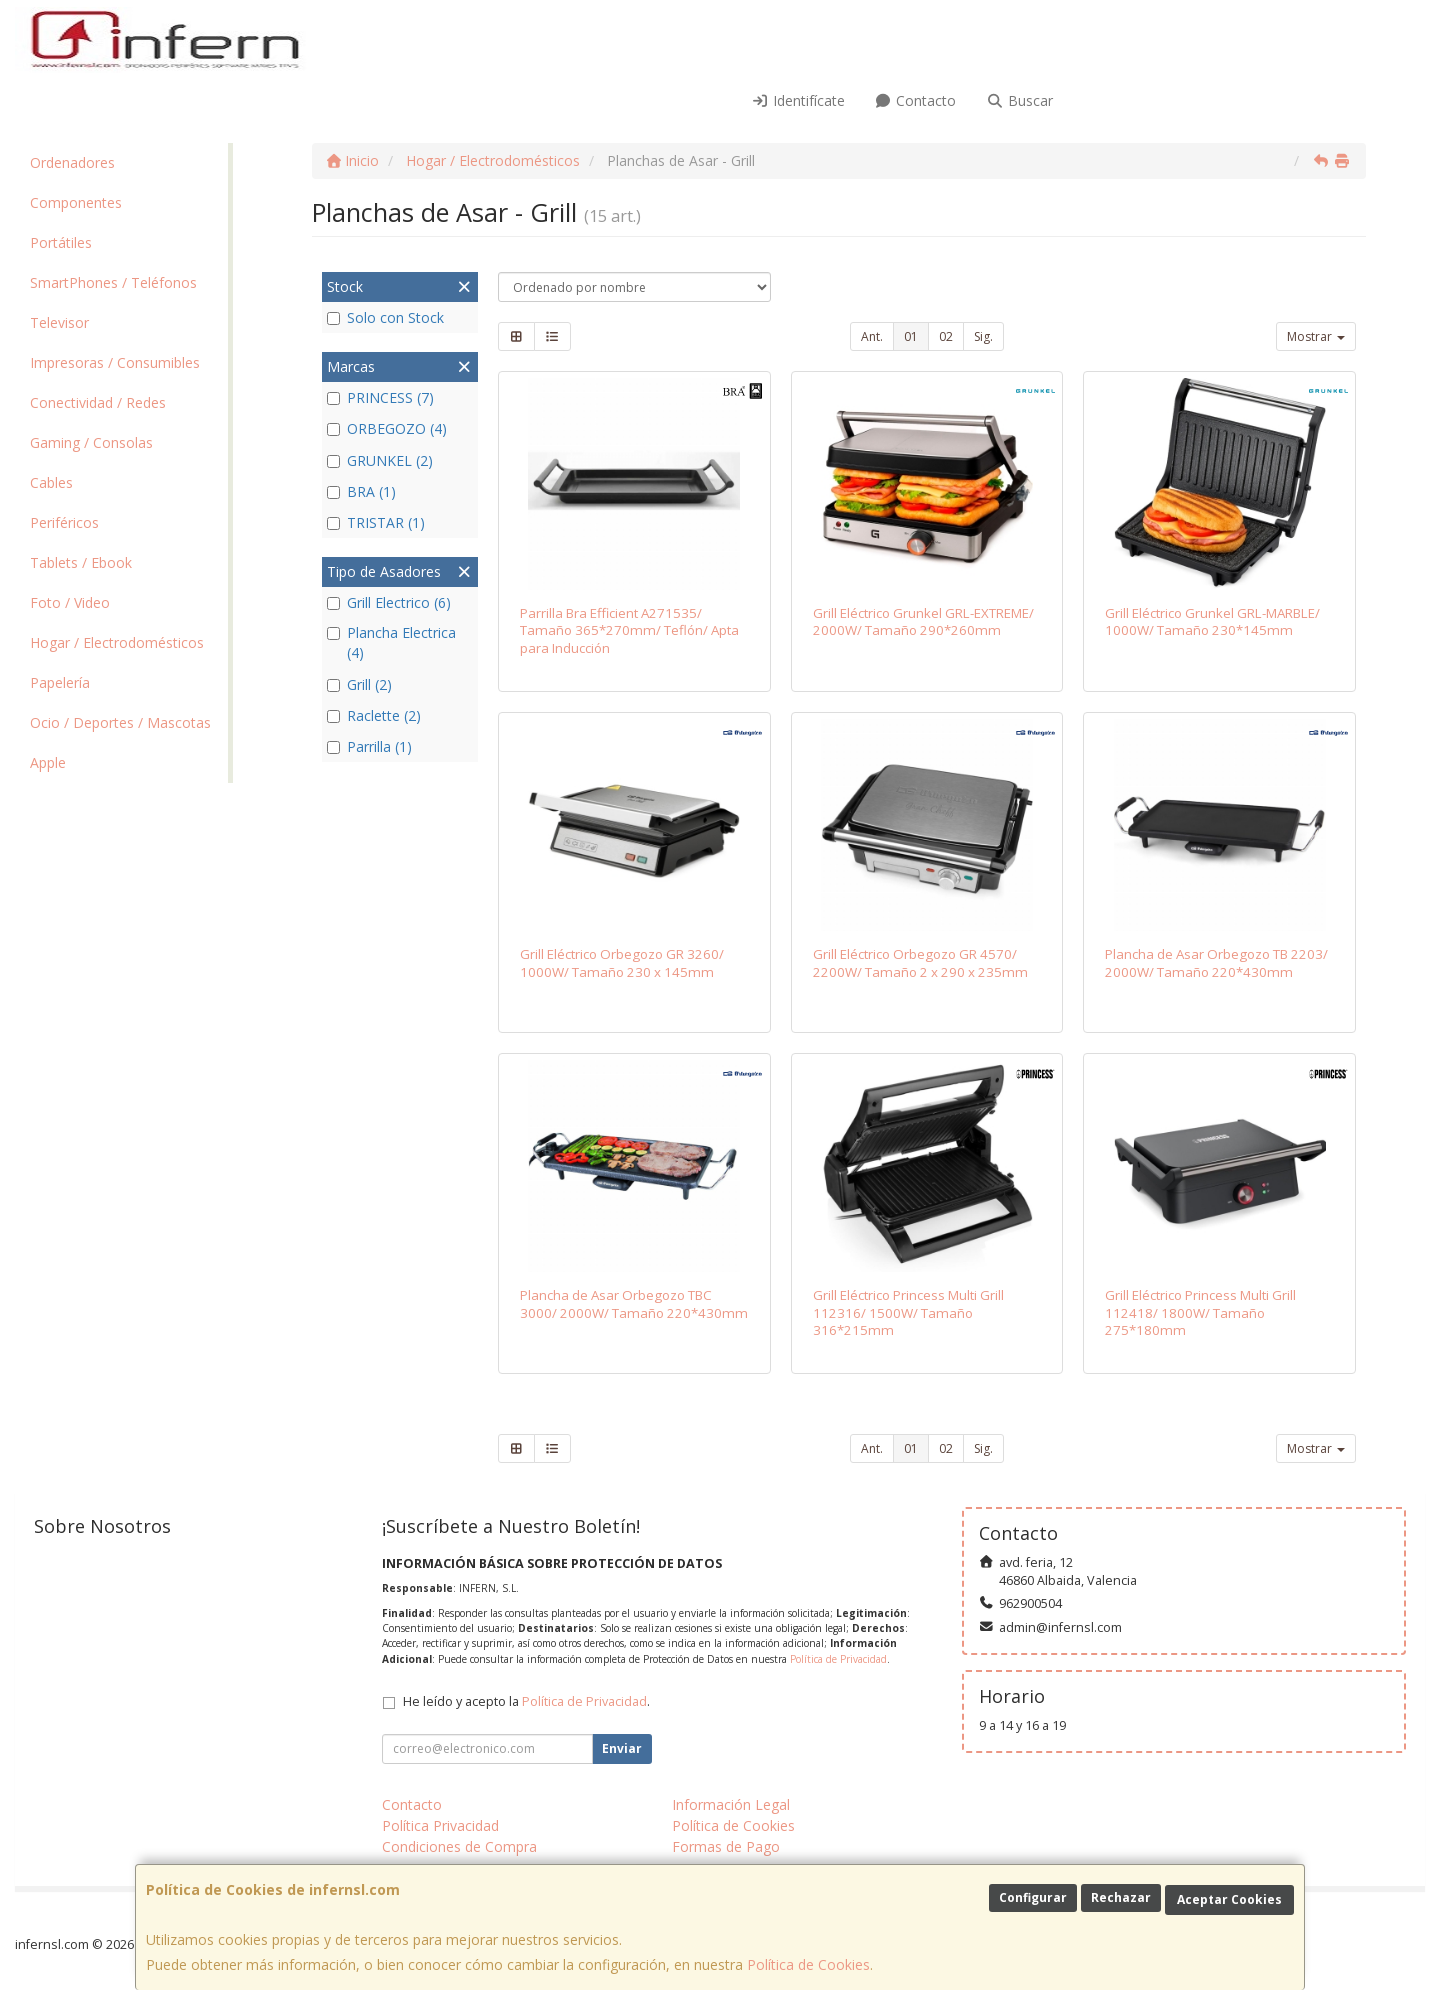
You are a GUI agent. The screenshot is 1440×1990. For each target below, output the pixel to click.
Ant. (872, 336)
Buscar (1019, 100)
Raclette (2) (374, 715)
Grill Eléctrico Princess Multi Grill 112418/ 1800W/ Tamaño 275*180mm (1200, 1312)
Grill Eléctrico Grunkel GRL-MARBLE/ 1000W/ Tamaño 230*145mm (1212, 621)
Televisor (59, 322)
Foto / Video (70, 602)
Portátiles (61, 242)
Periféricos (64, 522)
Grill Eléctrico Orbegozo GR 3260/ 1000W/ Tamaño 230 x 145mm (622, 962)
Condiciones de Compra (459, 1846)
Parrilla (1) (369, 746)
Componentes (76, 202)
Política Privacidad (440, 1825)
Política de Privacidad (838, 1659)
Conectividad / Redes (98, 402)
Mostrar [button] (1316, 336)
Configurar (1033, 1897)
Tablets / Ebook (81, 562)
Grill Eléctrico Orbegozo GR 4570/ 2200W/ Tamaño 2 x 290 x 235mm (920, 962)
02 (946, 336)
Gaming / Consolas (91, 442)
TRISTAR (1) (376, 522)
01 (911, 336)
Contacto (916, 100)
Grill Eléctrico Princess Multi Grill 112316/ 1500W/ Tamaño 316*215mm (908, 1312)
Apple (48, 762)
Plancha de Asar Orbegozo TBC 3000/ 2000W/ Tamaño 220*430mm (634, 1303)
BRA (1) (361, 491)
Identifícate (798, 100)
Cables (51, 482)
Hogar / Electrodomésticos (117, 642)
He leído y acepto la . (526, 1701)
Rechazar (1121, 1897)
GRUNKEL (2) (380, 460)
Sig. (983, 336)
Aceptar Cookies (1229, 1899)
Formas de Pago (726, 1846)
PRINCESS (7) (380, 397)
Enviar (622, 1748)
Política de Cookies (808, 1964)
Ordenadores (72, 162)
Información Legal (731, 1804)
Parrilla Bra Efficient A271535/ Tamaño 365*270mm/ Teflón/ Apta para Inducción (629, 630)
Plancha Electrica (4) (391, 642)
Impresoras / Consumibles (115, 362)
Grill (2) (359, 684)
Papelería (60, 682)
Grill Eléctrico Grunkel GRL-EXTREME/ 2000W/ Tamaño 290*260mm (923, 621)
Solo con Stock (385, 317)
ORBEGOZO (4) (387, 428)
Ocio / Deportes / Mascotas (120, 722)
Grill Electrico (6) (389, 602)
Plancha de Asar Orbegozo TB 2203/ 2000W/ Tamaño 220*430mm (1216, 962)
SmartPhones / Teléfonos (113, 282)
